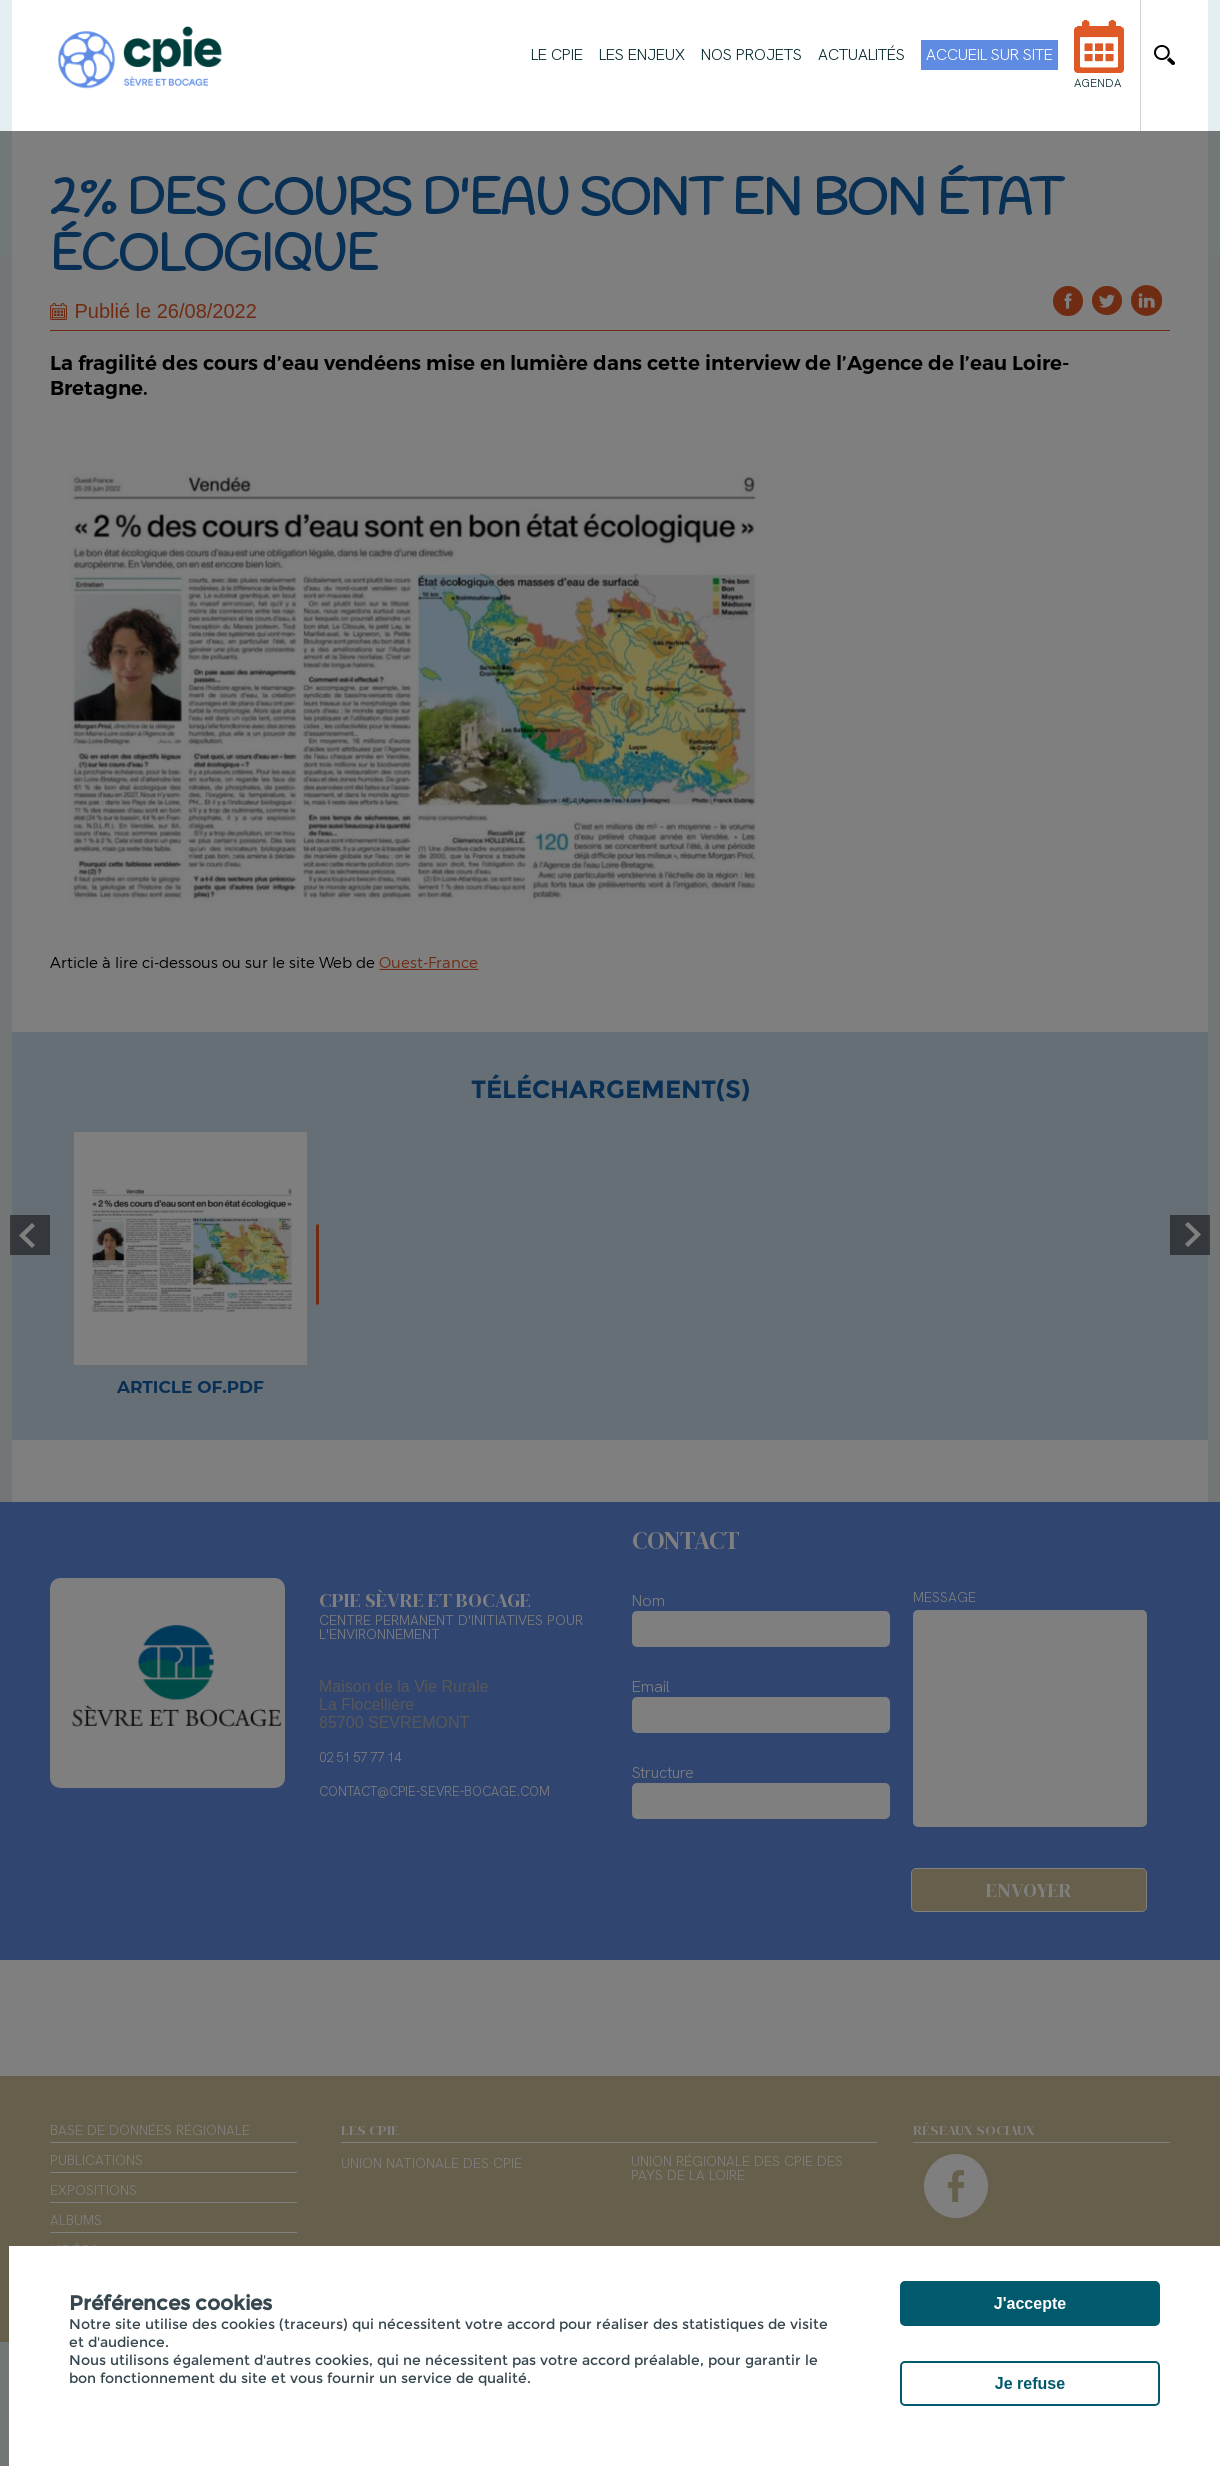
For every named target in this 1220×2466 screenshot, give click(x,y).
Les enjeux (642, 55)
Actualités (861, 55)
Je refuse (1030, 2383)
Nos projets (751, 55)
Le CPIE (557, 55)
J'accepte (1030, 2303)
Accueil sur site (989, 54)
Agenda (1099, 68)
